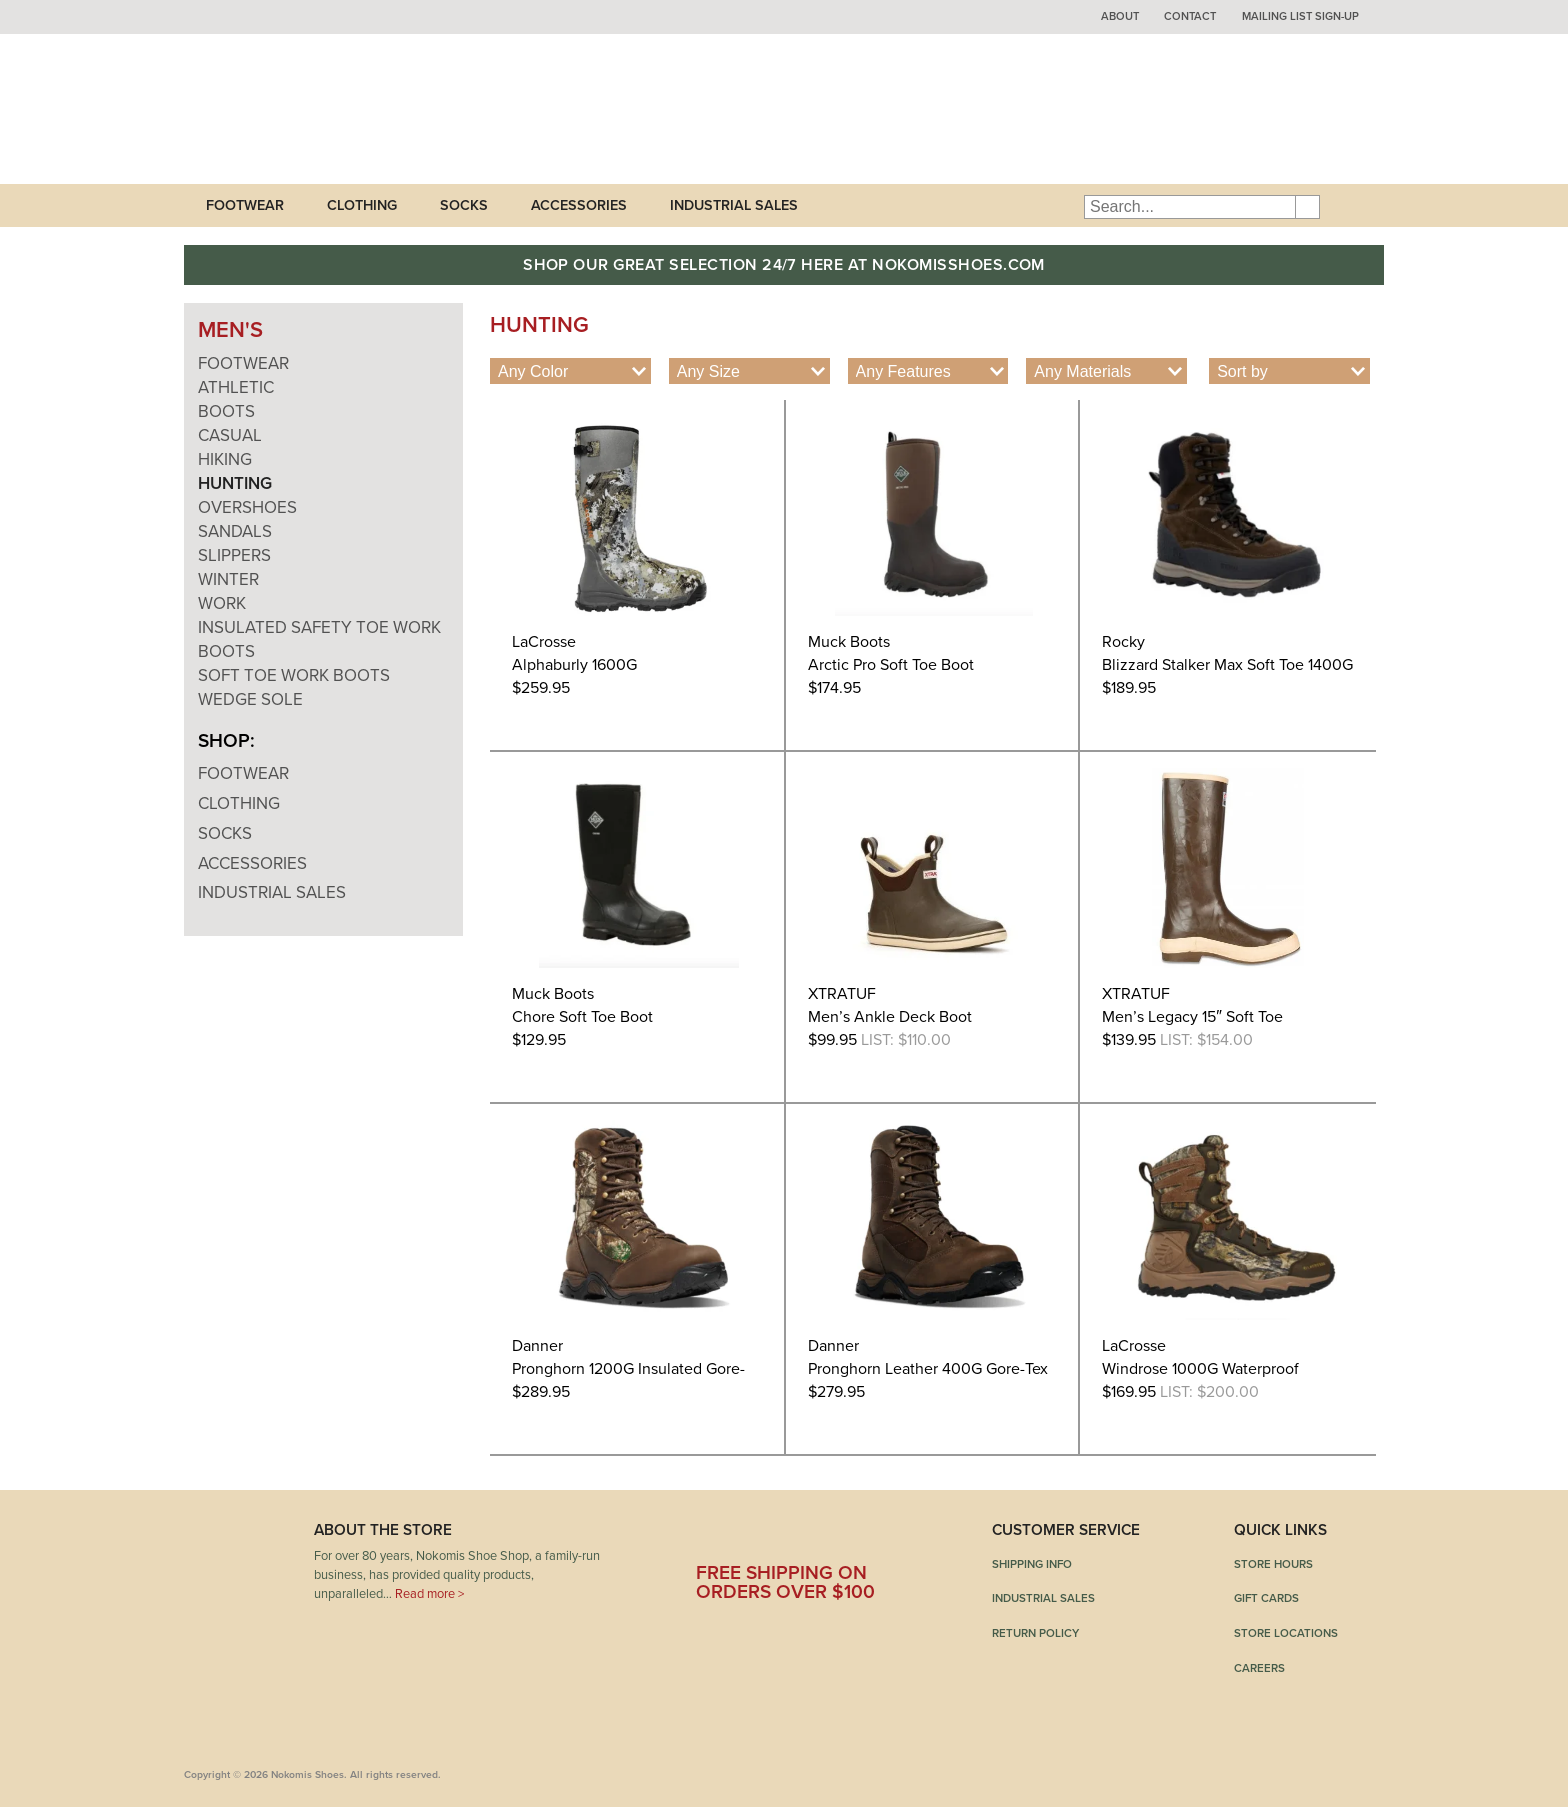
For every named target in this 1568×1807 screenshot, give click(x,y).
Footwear (245, 205)
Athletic (236, 387)
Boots (226, 411)
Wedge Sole (250, 699)
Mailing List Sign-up (1300, 16)
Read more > (429, 1594)
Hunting (235, 483)
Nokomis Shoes (316, 109)
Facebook (711, 1537)
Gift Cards (1266, 1598)
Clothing (362, 205)
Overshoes (247, 507)
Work (222, 603)
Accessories (579, 205)
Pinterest (827, 1537)
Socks (464, 205)
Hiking (225, 459)
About (1120, 16)
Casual (230, 435)
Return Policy (1035, 1633)
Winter (228, 579)
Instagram (885, 1537)
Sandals (235, 531)
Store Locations (1286, 1633)
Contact (1190, 16)
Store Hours (1273, 1564)
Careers (1259, 1668)
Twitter (769, 1537)
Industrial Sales (734, 205)
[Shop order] (1289, 371)
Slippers (234, 555)
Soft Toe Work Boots (294, 675)
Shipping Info (1032, 1564)
